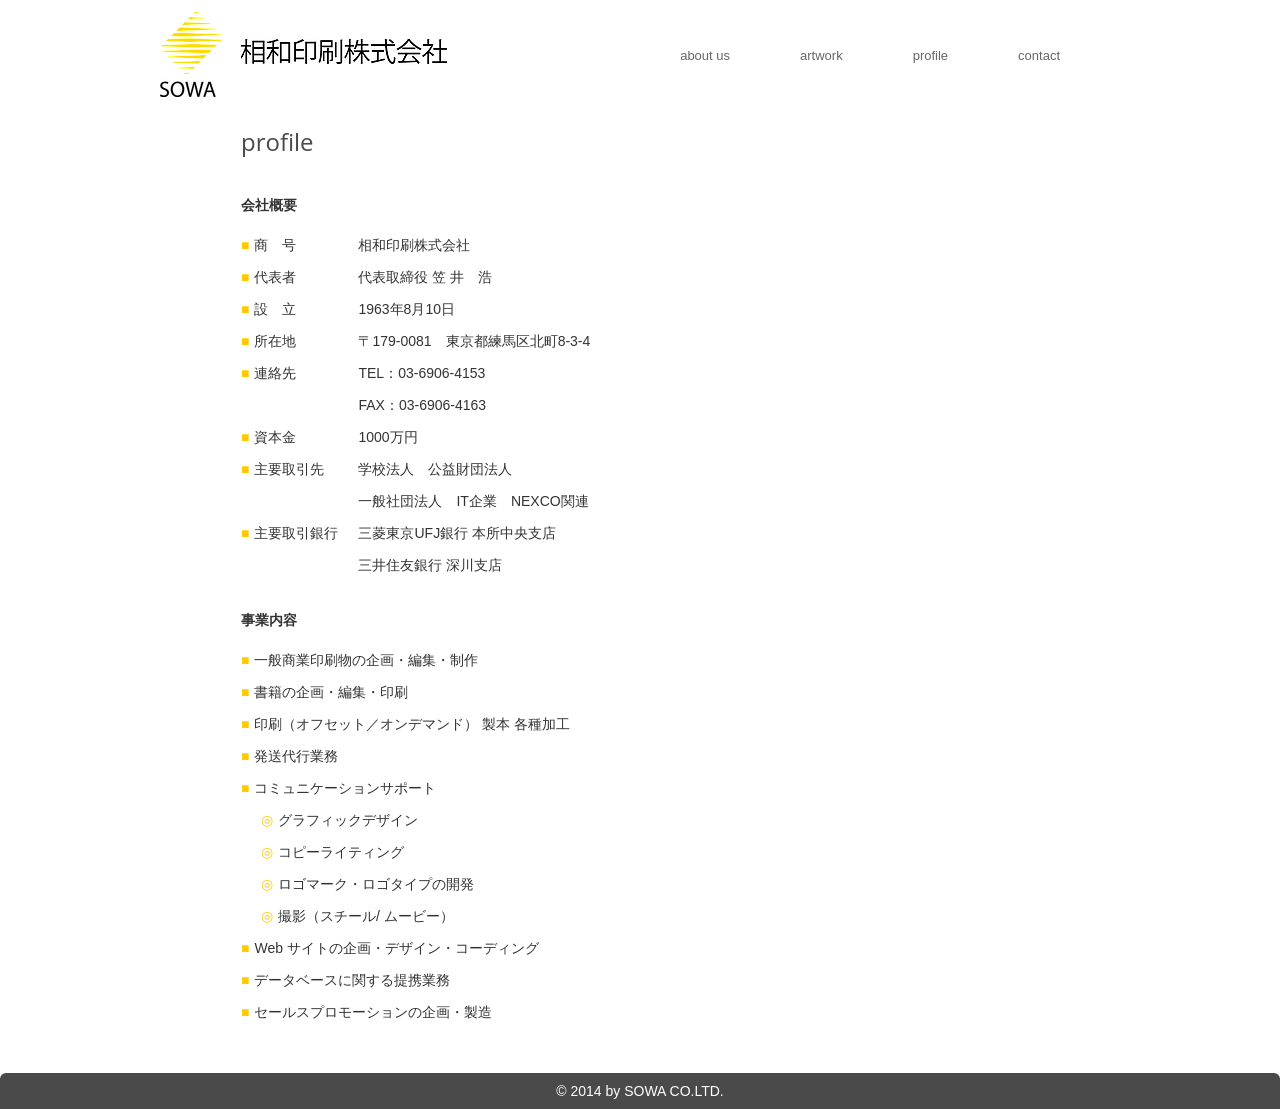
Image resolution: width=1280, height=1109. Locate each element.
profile (930, 55)
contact (1039, 55)
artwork (821, 55)
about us (705, 55)
